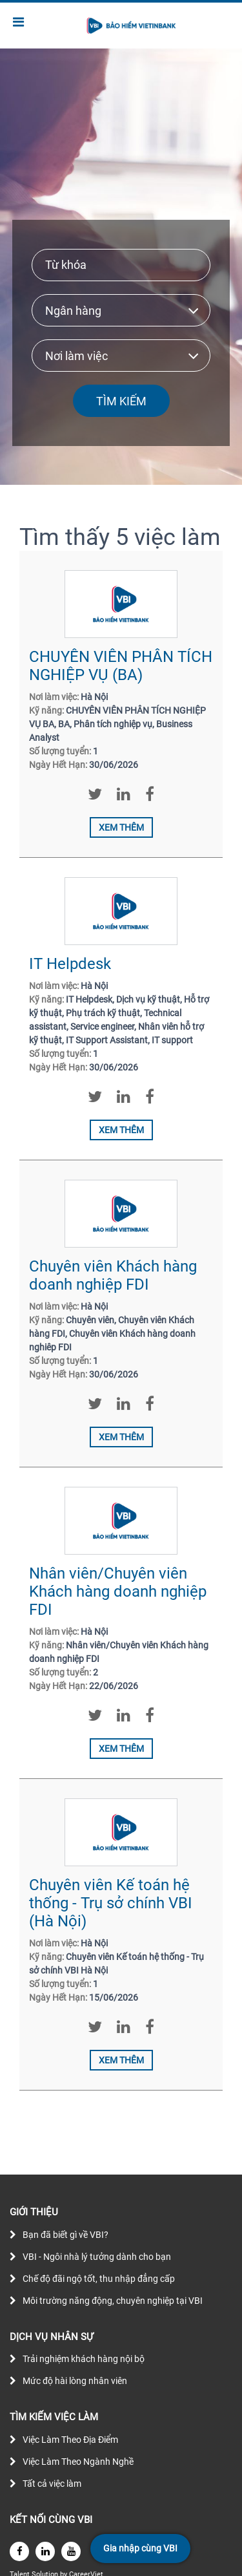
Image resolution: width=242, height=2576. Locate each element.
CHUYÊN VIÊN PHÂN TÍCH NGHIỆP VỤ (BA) (120, 666)
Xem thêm (121, 827)
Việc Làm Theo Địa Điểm (70, 2439)
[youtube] (71, 2551)
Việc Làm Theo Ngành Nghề (78, 2461)
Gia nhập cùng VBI (140, 2548)
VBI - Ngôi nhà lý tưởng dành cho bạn (97, 2256)
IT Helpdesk (70, 964)
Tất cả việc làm (52, 2483)
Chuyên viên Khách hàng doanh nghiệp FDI (113, 1275)
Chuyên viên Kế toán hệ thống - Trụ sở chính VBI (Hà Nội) (110, 1903)
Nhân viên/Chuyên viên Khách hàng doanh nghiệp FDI (118, 1591)
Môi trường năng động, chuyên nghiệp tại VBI (113, 2300)
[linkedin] (45, 2551)
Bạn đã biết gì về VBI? (65, 2235)
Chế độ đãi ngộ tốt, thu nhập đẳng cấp (99, 2278)
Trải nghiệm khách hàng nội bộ (84, 2359)
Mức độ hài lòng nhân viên (75, 2381)
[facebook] (19, 2551)
